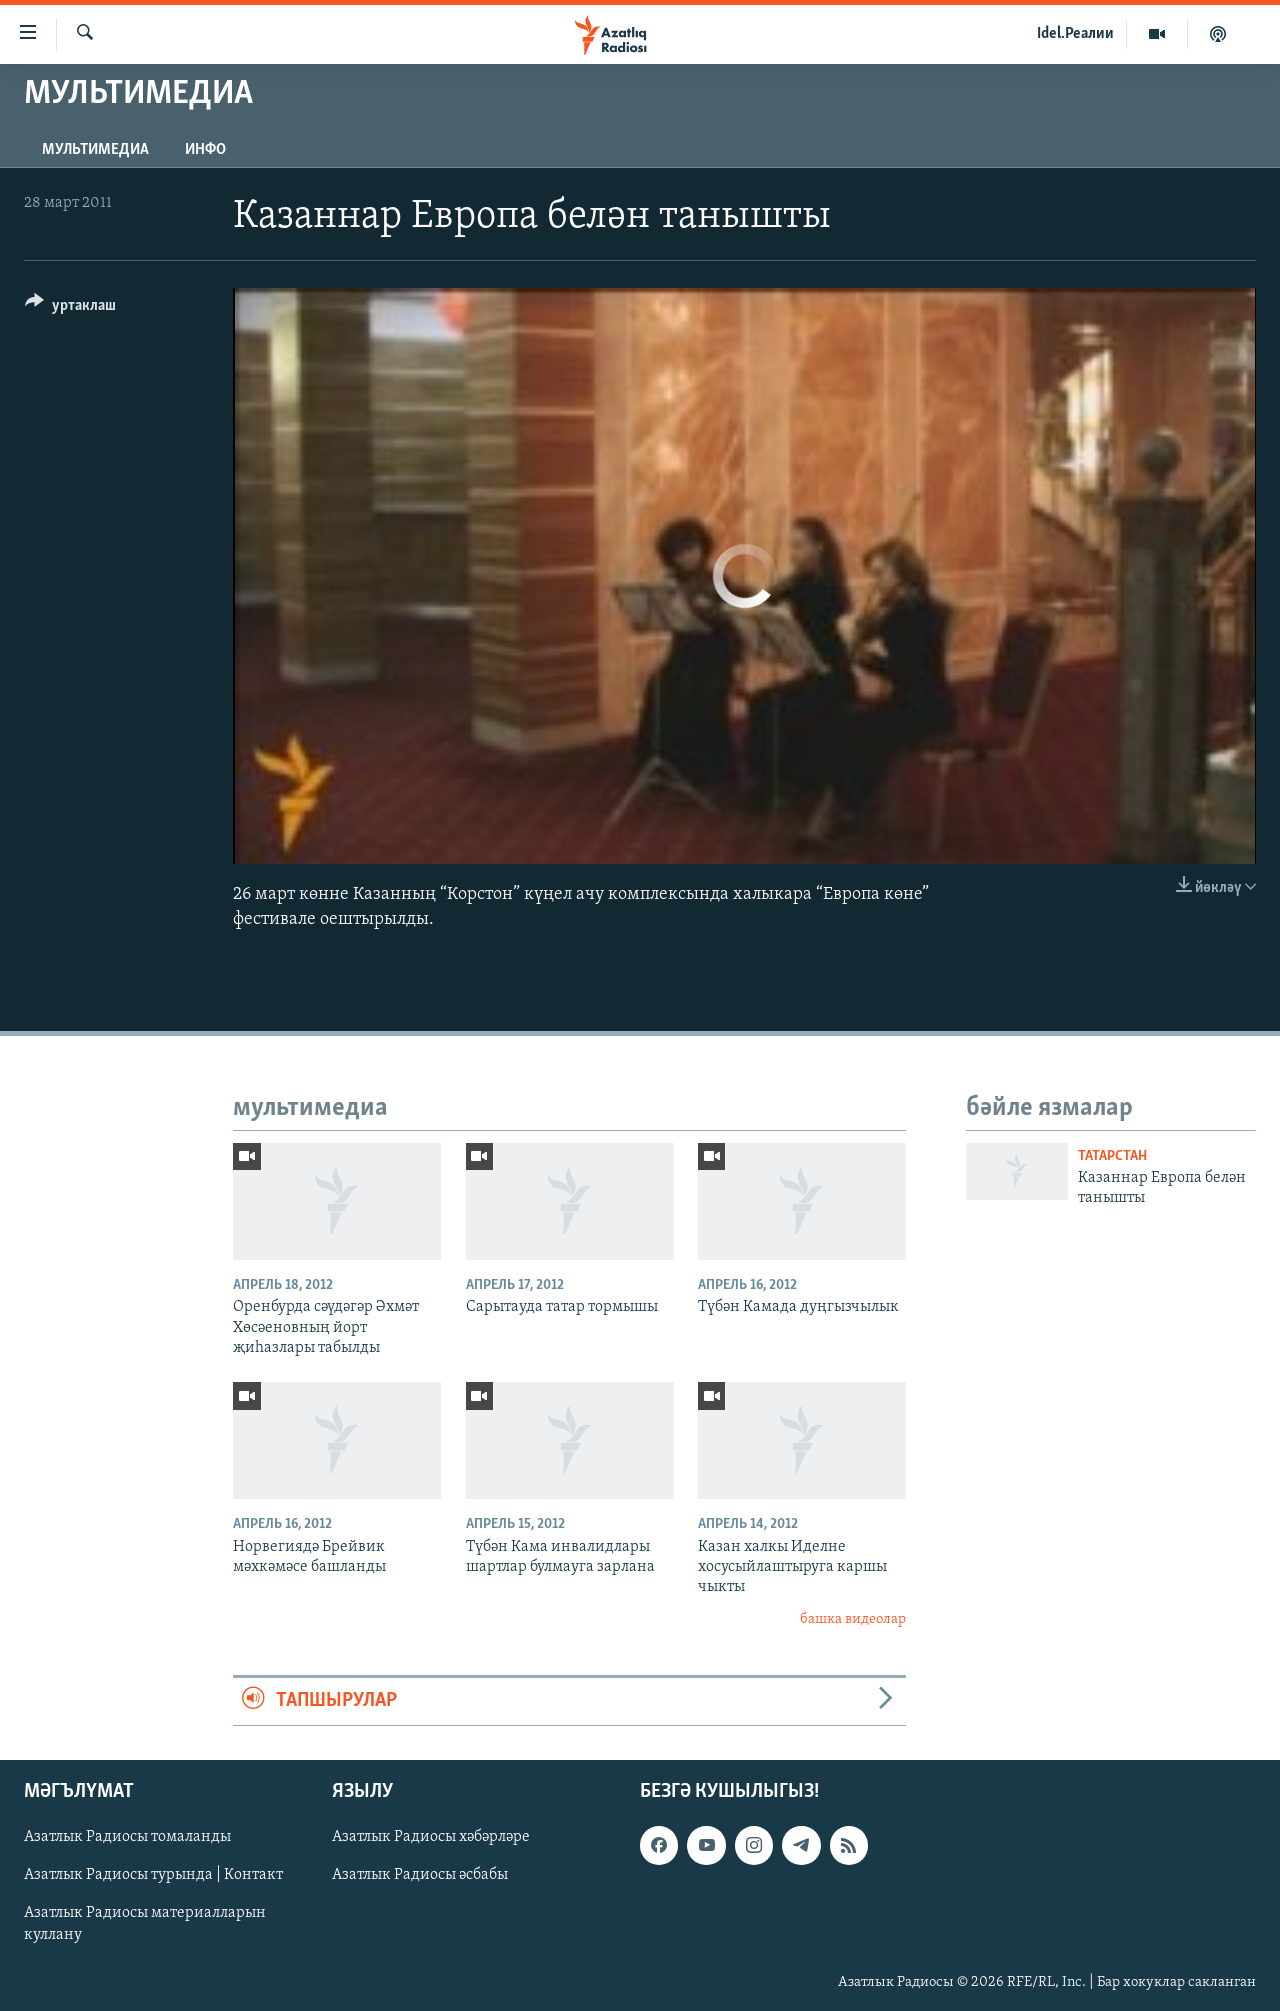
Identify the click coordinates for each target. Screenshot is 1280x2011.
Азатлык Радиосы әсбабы (420, 1875)
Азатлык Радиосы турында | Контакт (153, 1875)
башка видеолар (853, 1619)
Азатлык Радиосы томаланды (127, 1837)
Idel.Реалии (1075, 34)
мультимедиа (95, 150)
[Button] (70, 308)
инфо (205, 150)
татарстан (1112, 1156)
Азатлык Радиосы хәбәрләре (431, 1837)
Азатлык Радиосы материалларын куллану (145, 1924)
